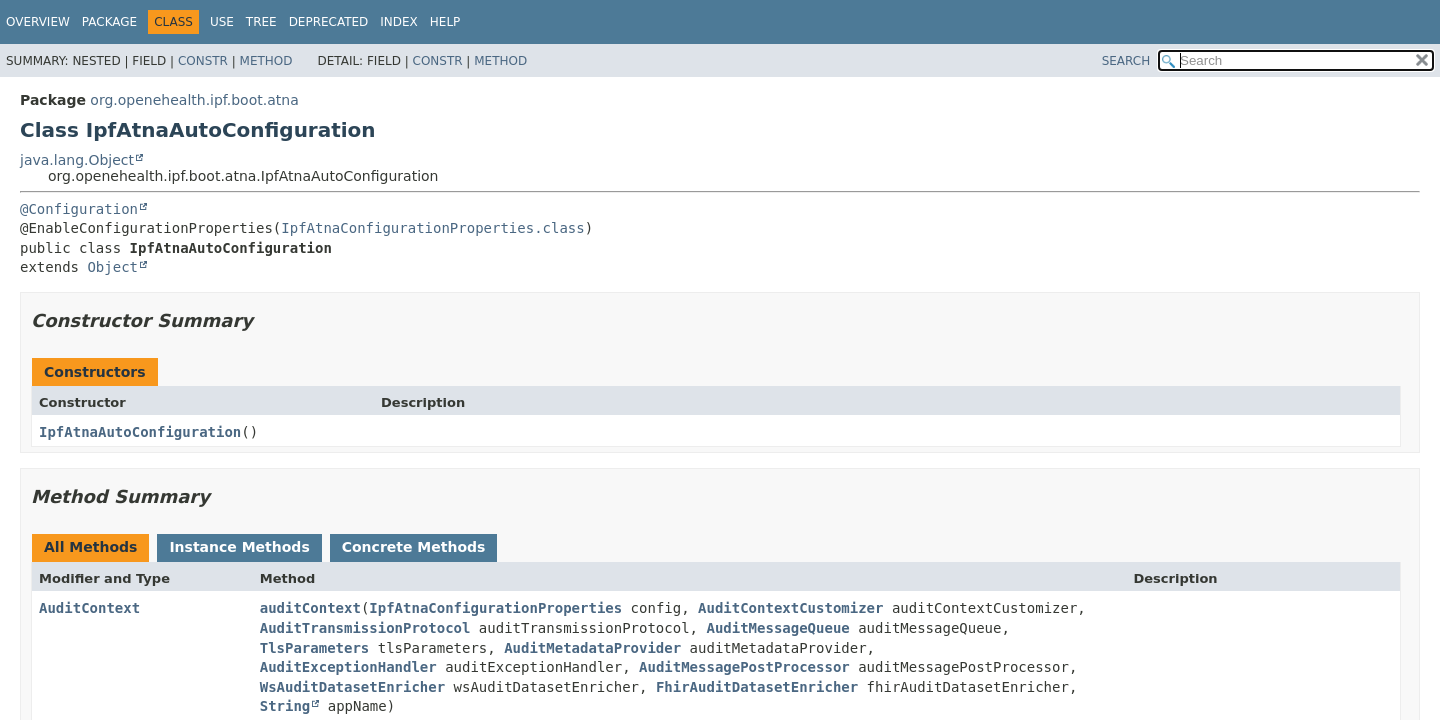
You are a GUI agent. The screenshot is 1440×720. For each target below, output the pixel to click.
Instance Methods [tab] (239, 547)
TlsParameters (315, 648)
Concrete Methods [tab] (414, 547)
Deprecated (329, 22)
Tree (261, 22)
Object (112, 267)
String (285, 706)
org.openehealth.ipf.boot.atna (194, 100)
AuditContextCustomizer (790, 608)
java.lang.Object (77, 160)
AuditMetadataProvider (592, 648)
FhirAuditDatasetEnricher (757, 687)
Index (399, 22)
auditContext (310, 608)
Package (109, 22)
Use (222, 22)
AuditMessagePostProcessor (744, 667)
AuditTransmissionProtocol (365, 628)
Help (445, 22)
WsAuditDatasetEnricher (352, 687)
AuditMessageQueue (777, 628)
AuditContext (89, 608)
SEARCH (1126, 61)
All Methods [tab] (90, 547)
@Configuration (79, 209)
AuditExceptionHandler (348, 667)
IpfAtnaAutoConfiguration (140, 432)
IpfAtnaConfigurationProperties (495, 608)
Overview (38, 22)
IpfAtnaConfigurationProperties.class (432, 228)
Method (266, 61)
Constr (203, 61)
